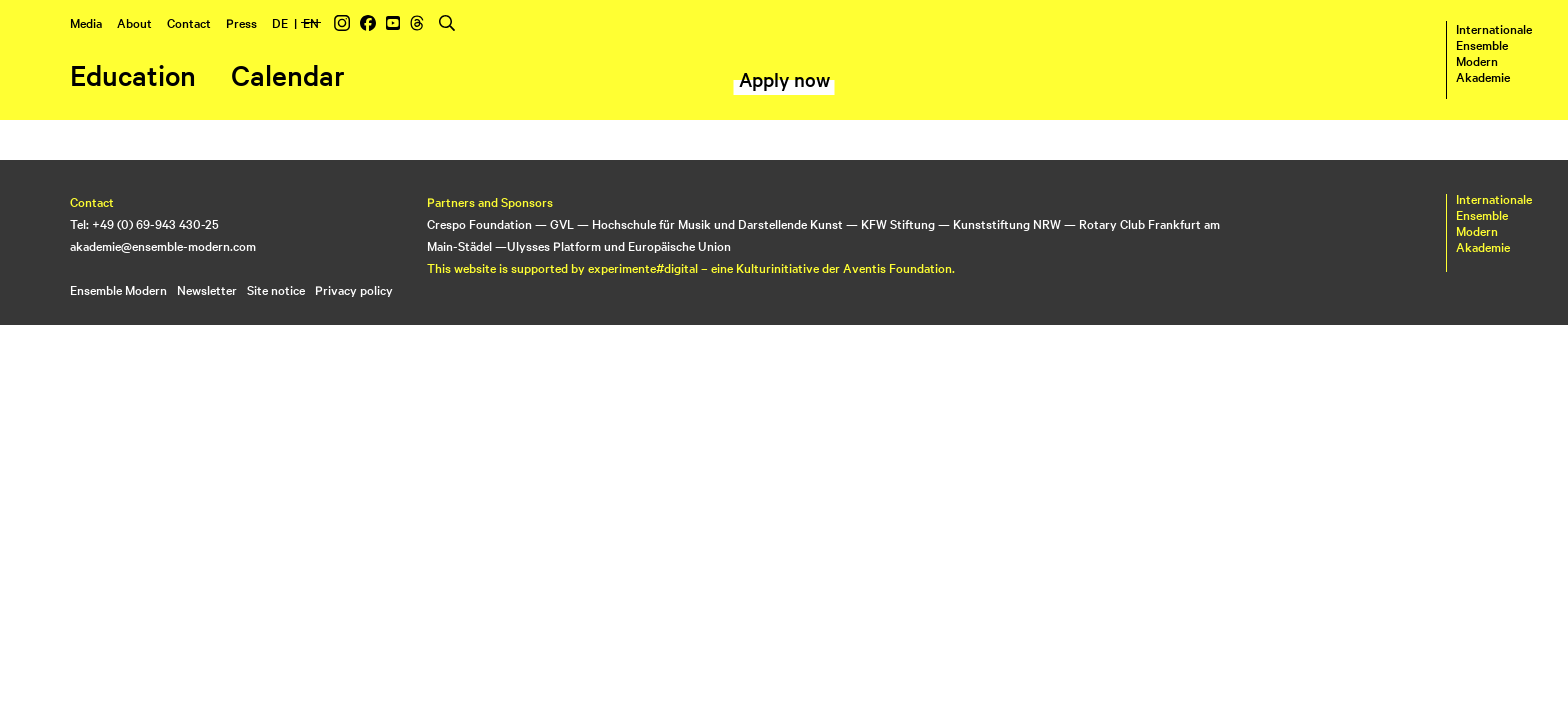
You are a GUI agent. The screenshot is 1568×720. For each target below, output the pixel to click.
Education (133, 75)
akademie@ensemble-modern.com (163, 245)
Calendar (288, 75)
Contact (189, 22)
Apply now (784, 79)
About (134, 22)
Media (86, 22)
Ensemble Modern (118, 289)
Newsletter (207, 289)
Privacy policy (354, 289)
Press (241, 22)
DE (280, 22)
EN (311, 22)
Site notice (276, 289)
